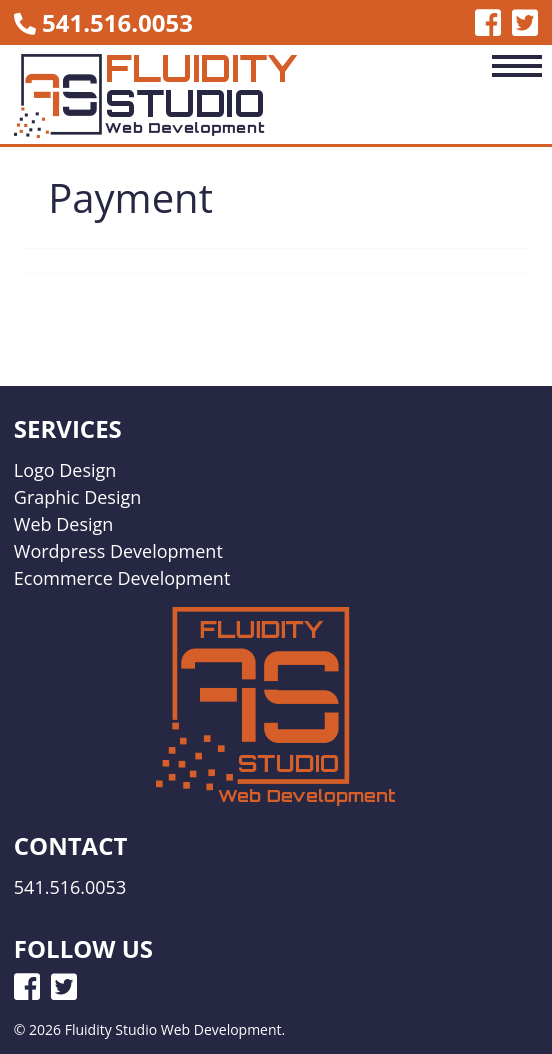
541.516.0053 (117, 22)
